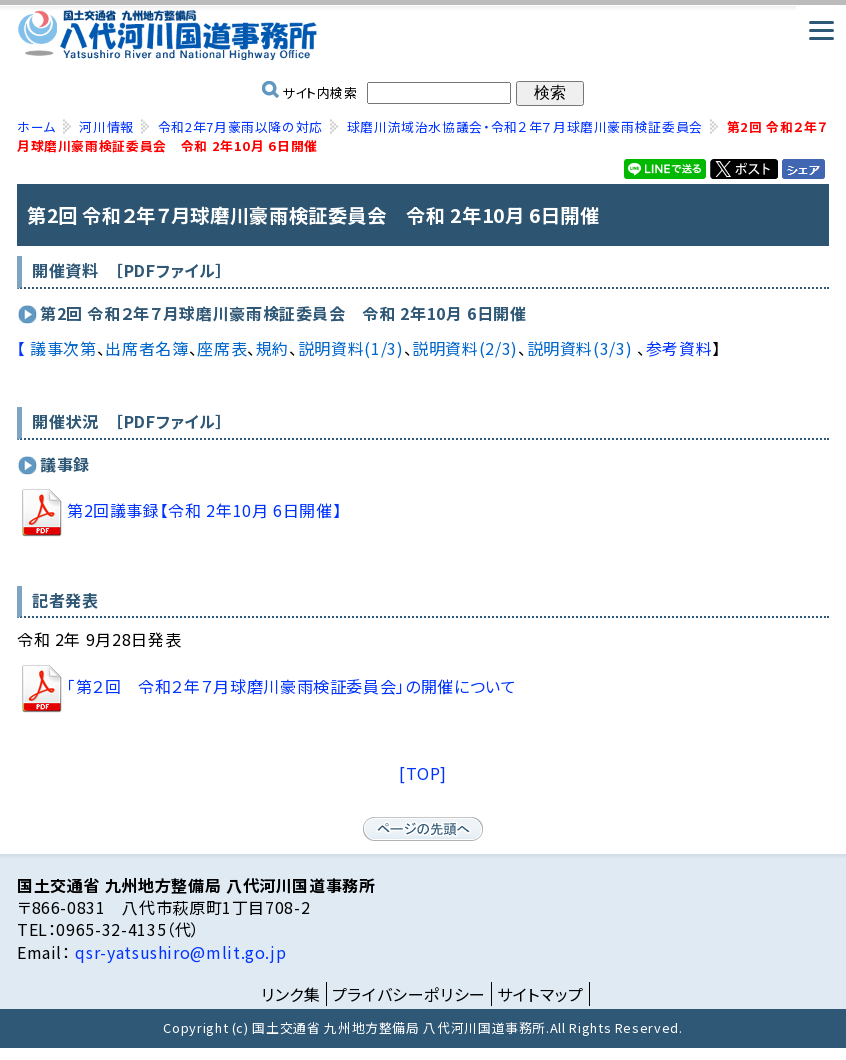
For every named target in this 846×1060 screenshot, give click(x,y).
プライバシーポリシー (409, 994)
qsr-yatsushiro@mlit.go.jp (179, 952)
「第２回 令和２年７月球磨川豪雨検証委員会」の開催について (267, 686)
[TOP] (423, 773)
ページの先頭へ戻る (423, 829)
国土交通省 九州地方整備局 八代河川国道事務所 (423, 35)
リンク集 (291, 994)
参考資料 (679, 348)
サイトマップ (540, 994)
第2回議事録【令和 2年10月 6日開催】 (179, 510)
